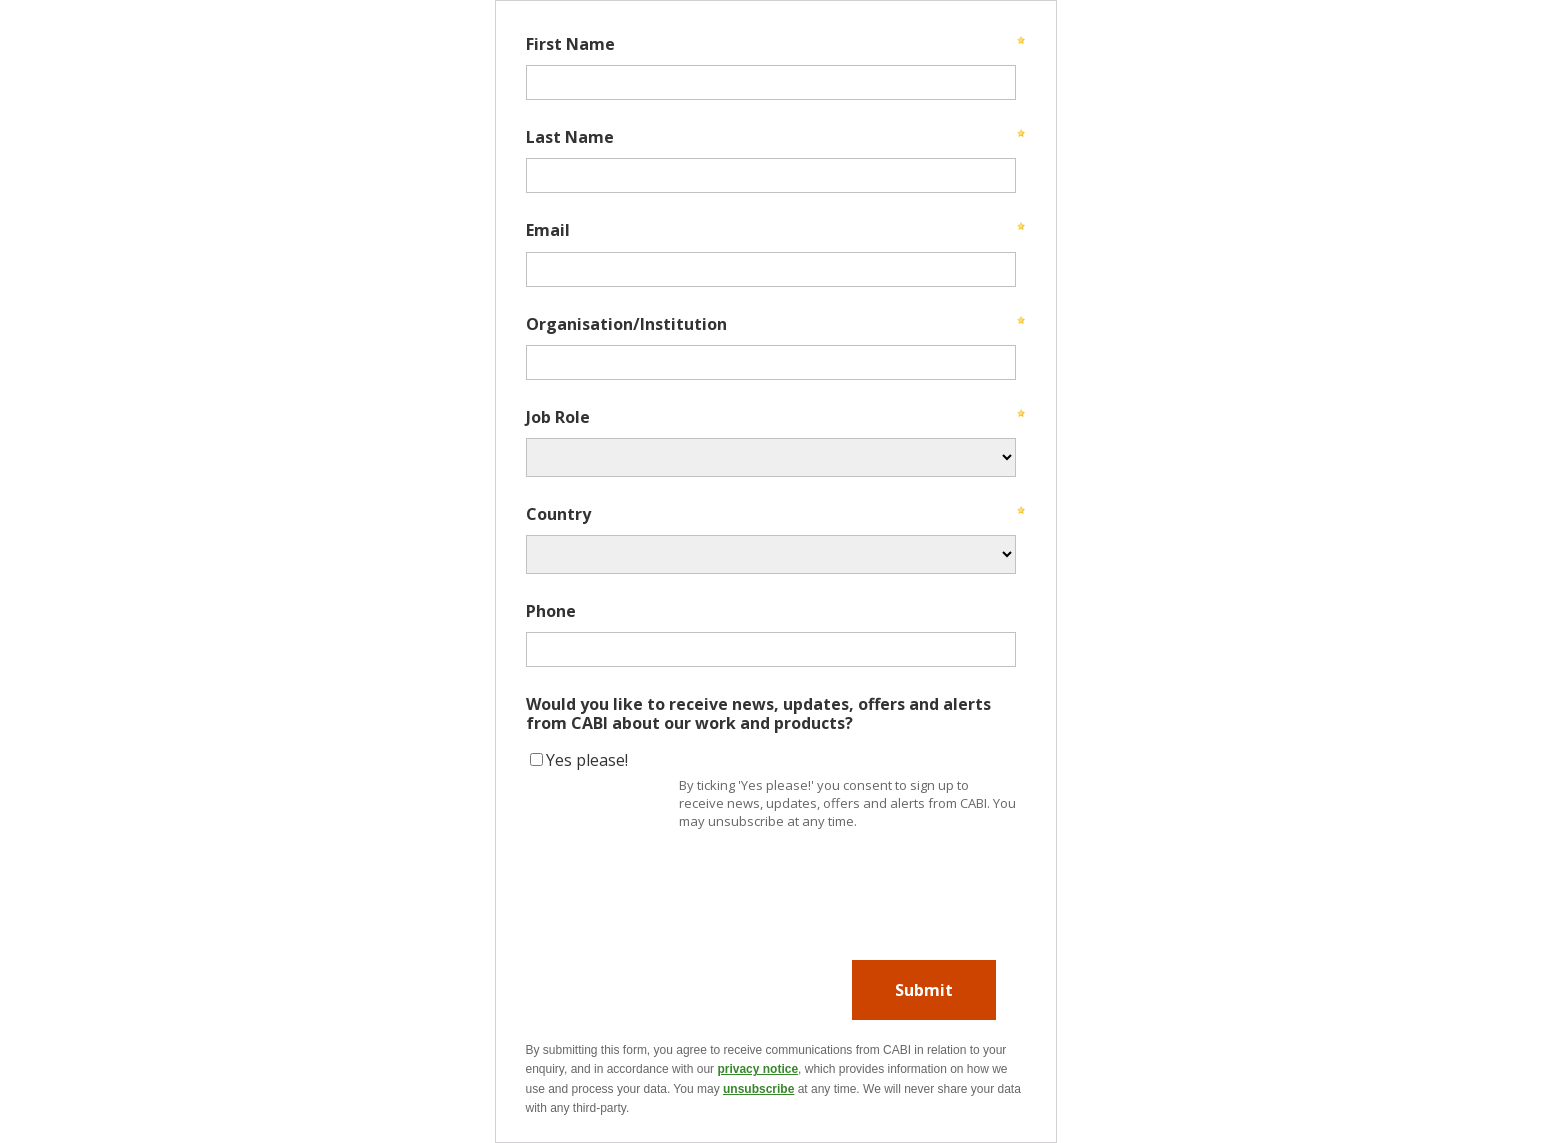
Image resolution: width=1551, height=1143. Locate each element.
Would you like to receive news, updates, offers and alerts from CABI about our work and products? (758, 712)
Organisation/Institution (626, 323)
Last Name (570, 136)
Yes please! (587, 760)
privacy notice (757, 1069)
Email (548, 229)
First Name (570, 43)
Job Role (558, 416)
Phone (551, 610)
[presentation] (678, 879)
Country (558, 513)
